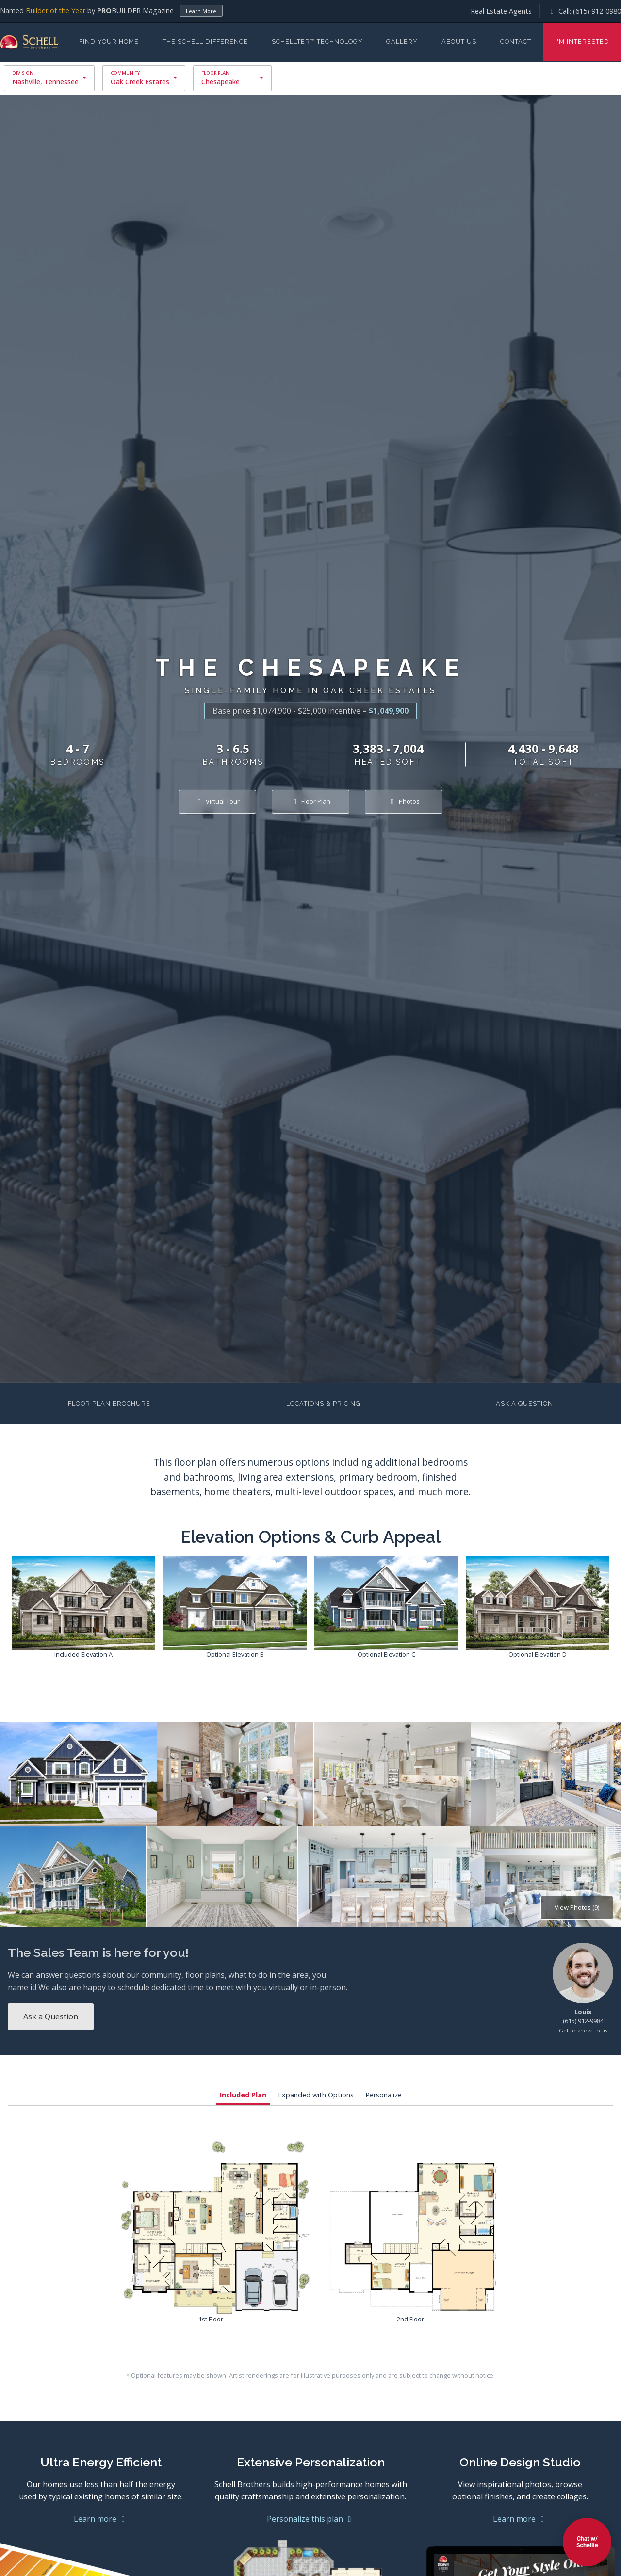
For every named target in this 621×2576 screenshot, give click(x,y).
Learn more (101, 2518)
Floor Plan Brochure (109, 1403)
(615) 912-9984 (583, 2020)
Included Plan (243, 2094)
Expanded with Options (316, 2094)
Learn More (201, 11)
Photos (404, 801)
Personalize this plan (311, 2518)
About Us (458, 41)
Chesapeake (220, 81)
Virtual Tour (217, 801)
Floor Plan (310, 801)
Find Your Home (109, 41)
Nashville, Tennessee (45, 81)
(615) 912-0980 (597, 11)
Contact (515, 41)
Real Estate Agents (501, 11)
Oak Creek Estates (140, 81)
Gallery (402, 41)
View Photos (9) (577, 1907)
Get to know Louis (583, 2030)
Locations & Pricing (323, 1403)
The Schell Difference (205, 41)
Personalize (383, 2094)
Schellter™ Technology (317, 41)
